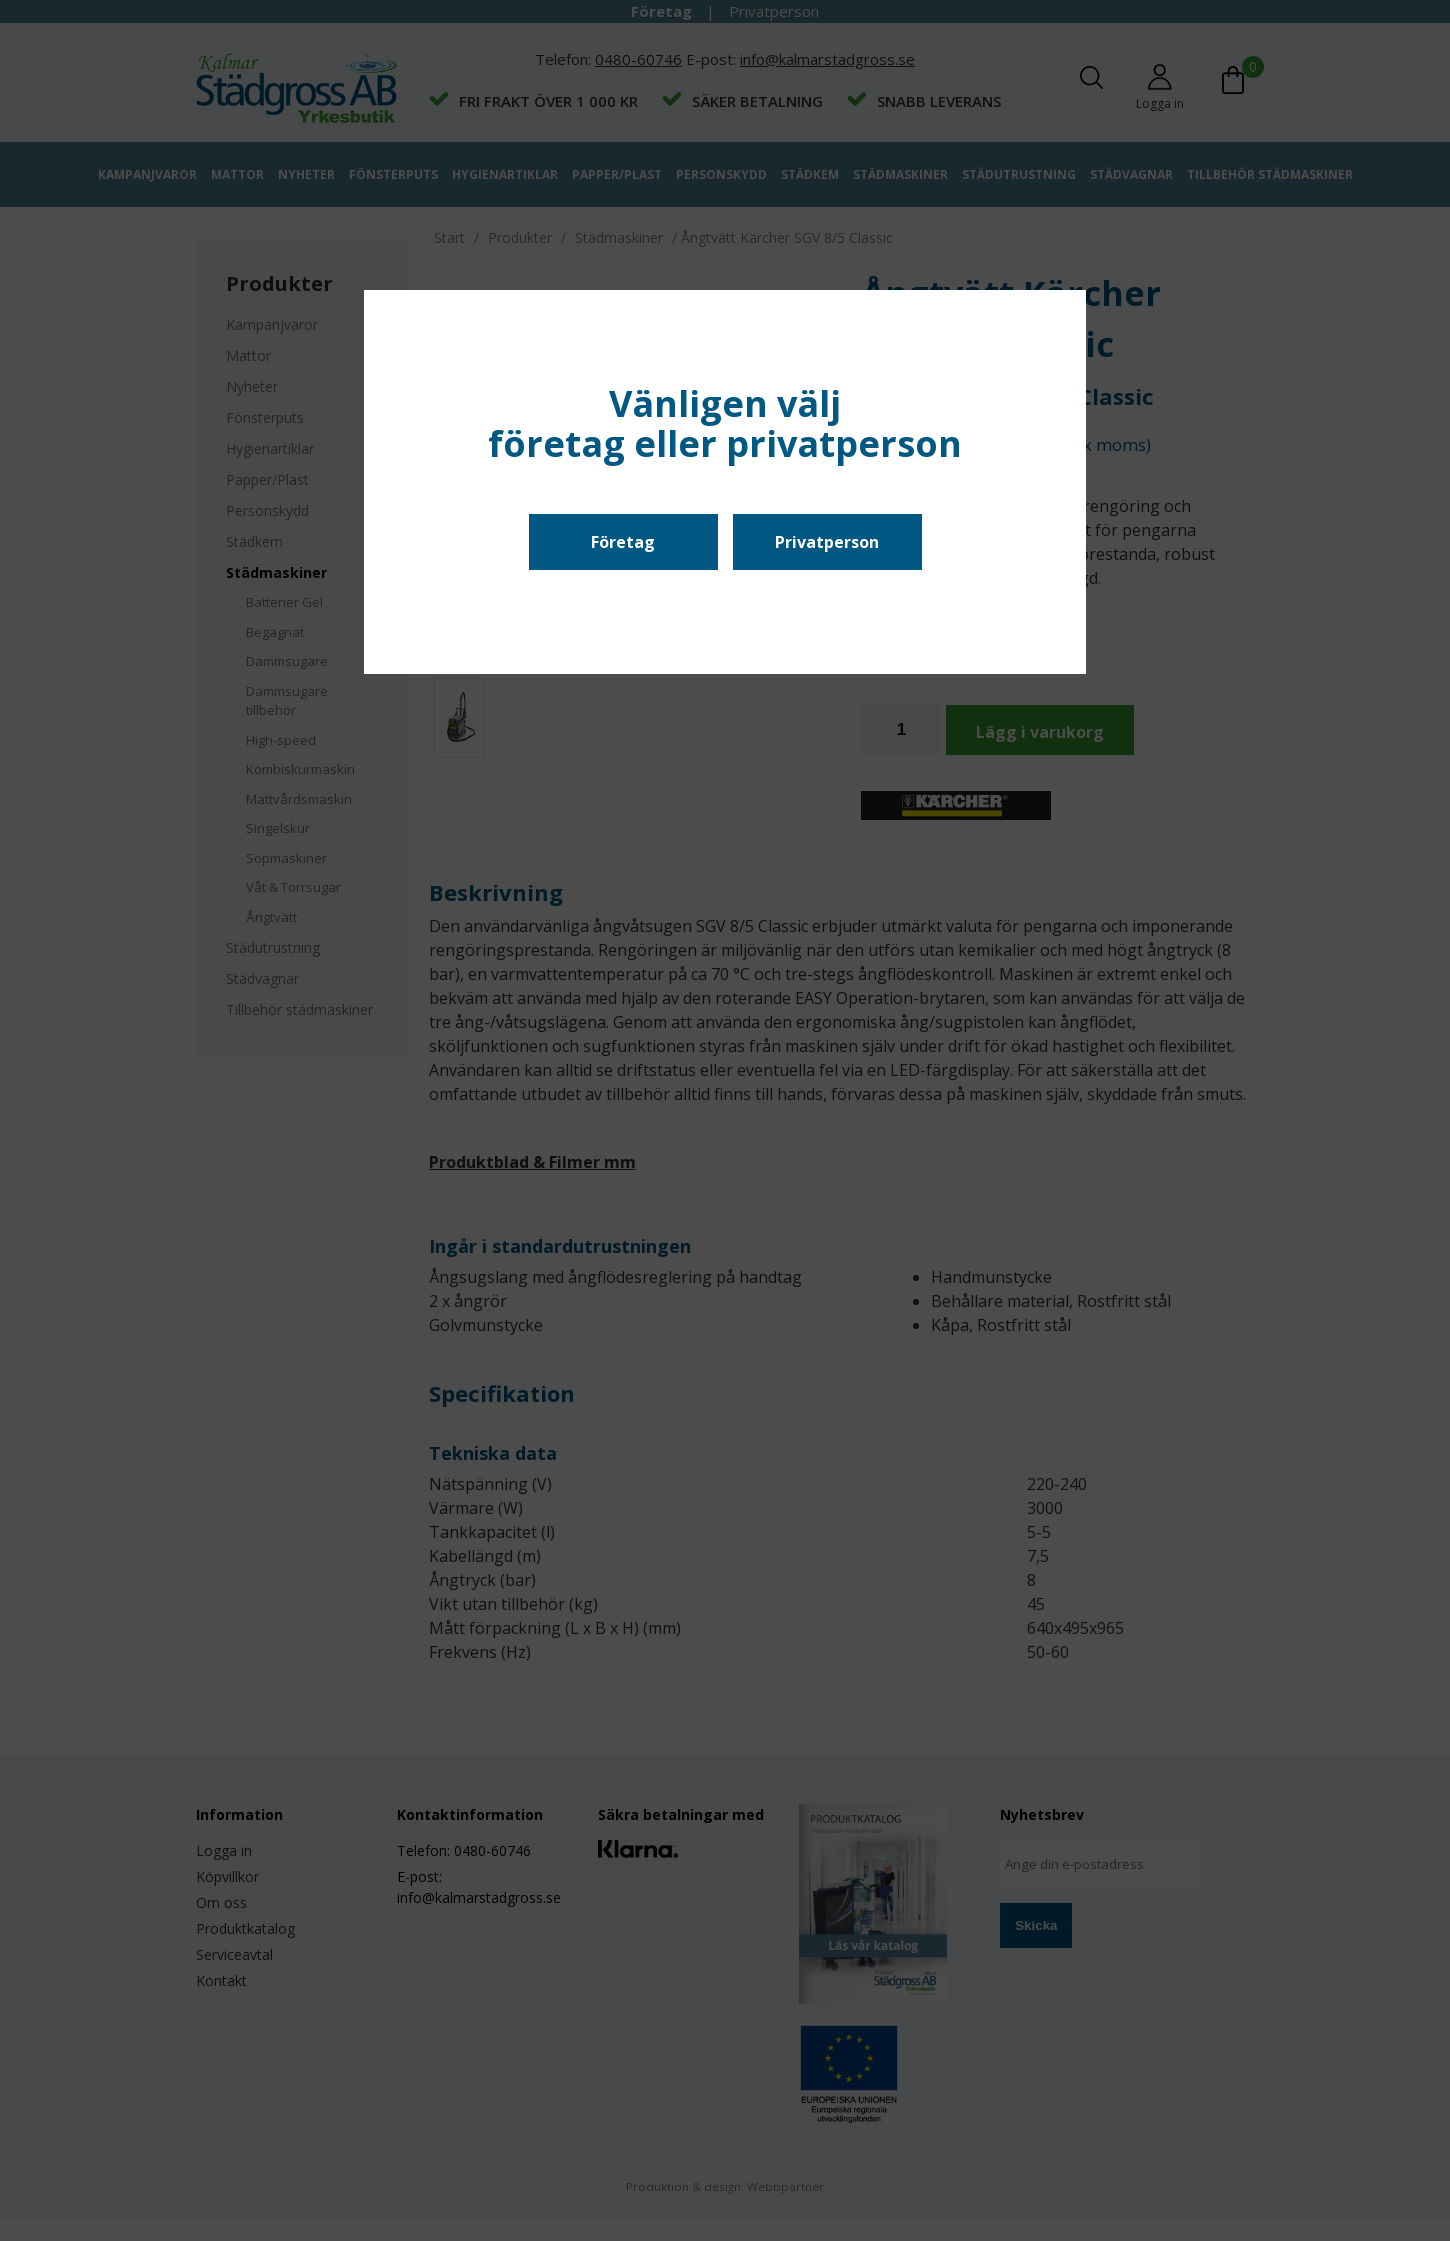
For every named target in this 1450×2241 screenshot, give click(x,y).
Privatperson (827, 542)
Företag (623, 542)
